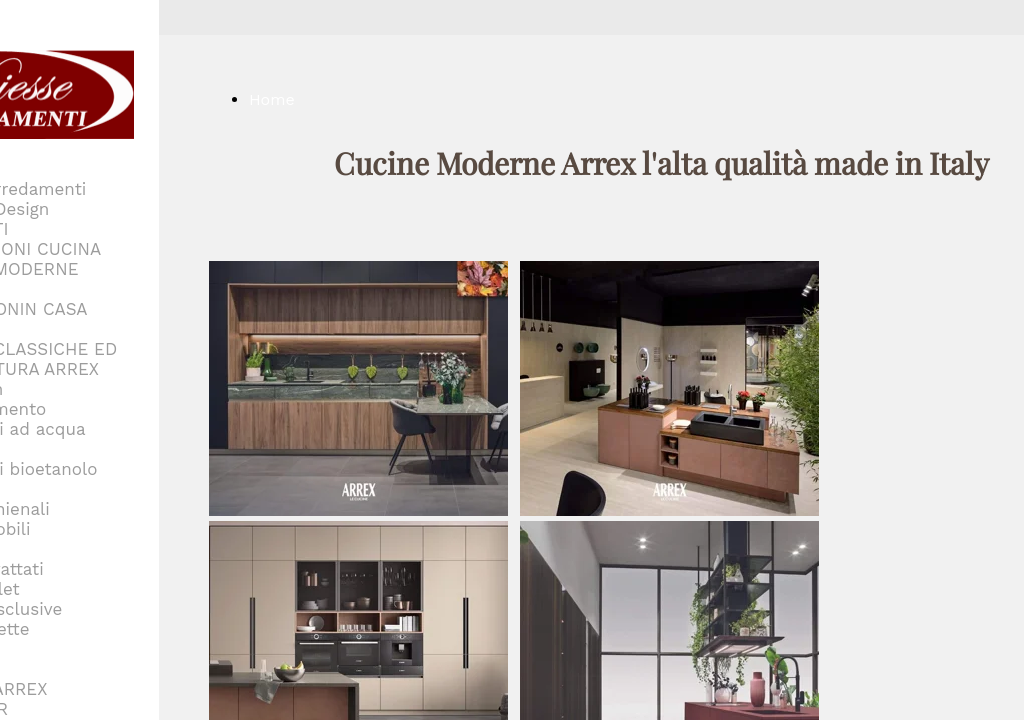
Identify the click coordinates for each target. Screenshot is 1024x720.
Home (272, 99)
